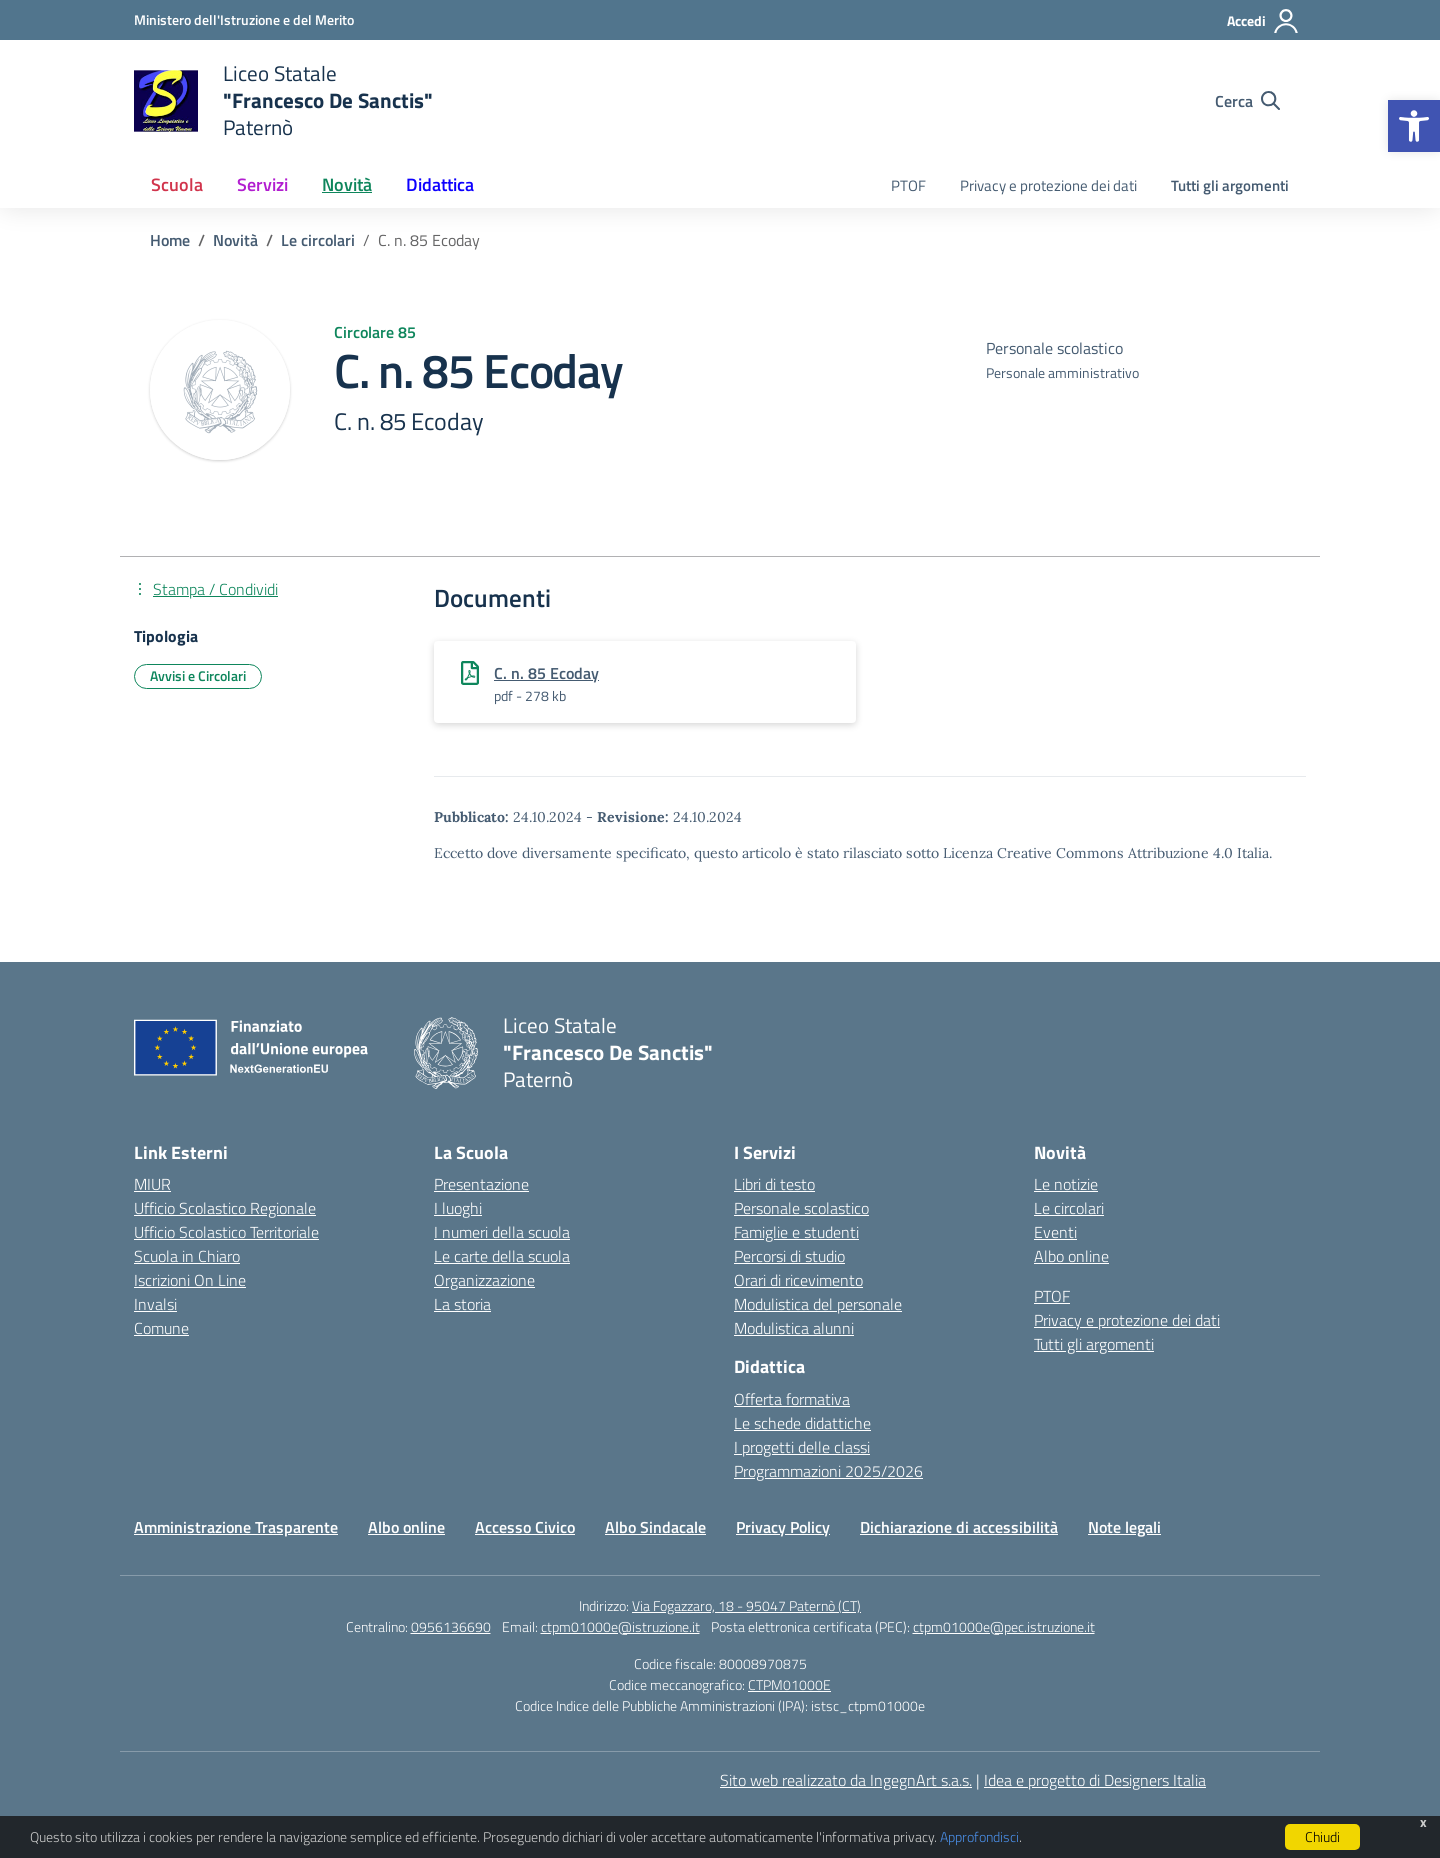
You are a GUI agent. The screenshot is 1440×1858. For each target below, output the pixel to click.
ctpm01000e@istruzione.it (620, 1626)
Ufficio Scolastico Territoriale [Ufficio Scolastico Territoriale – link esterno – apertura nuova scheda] (226, 1232)
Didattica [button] (440, 184)
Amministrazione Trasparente (236, 1527)
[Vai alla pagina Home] (170, 240)
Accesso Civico (525, 1527)
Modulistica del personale (818, 1304)
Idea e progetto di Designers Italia (1095, 1780)
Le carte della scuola (502, 1256)
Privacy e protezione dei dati (1048, 185)
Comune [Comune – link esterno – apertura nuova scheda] (161, 1328)
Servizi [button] (262, 184)
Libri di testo (774, 1184)
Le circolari (1069, 1208)
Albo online (1071, 1256)
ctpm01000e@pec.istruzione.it (1004, 1626)
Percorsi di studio (789, 1256)
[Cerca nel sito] (1247, 101)
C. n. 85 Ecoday (546, 673)
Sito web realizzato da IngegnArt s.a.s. (846, 1780)
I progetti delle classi (802, 1447)
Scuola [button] (177, 184)
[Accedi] (1263, 21)
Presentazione (481, 1184)
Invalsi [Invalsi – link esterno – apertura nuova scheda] (155, 1304)
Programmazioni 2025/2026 (828, 1471)
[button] (1414, 126)
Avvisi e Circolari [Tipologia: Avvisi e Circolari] (198, 675)
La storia (462, 1304)
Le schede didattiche (802, 1423)
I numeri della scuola (502, 1232)
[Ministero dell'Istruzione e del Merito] (244, 19)
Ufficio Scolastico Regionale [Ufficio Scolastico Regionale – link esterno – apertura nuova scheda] (225, 1208)
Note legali (1124, 1527)
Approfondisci (979, 1836)
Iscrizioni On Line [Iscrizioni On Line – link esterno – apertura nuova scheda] (190, 1280)
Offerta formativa (792, 1399)
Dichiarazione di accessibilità (959, 1527)
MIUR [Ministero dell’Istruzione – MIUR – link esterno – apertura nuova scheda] (152, 1184)
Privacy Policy (783, 1527)
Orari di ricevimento (798, 1280)
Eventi (1055, 1232)
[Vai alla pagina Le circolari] (318, 240)
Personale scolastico (801, 1208)
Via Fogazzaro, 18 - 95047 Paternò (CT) (746, 1605)
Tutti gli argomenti (1230, 185)
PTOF (908, 185)
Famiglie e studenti (796, 1232)
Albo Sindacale (655, 1527)
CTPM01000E (789, 1684)
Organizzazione (484, 1280)
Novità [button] (347, 184)
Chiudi (1322, 1836)
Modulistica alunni (794, 1328)
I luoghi (458, 1208)
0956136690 (451, 1626)
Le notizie (1066, 1184)
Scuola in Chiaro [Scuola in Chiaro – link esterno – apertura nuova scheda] (187, 1256)
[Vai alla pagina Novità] (235, 240)
